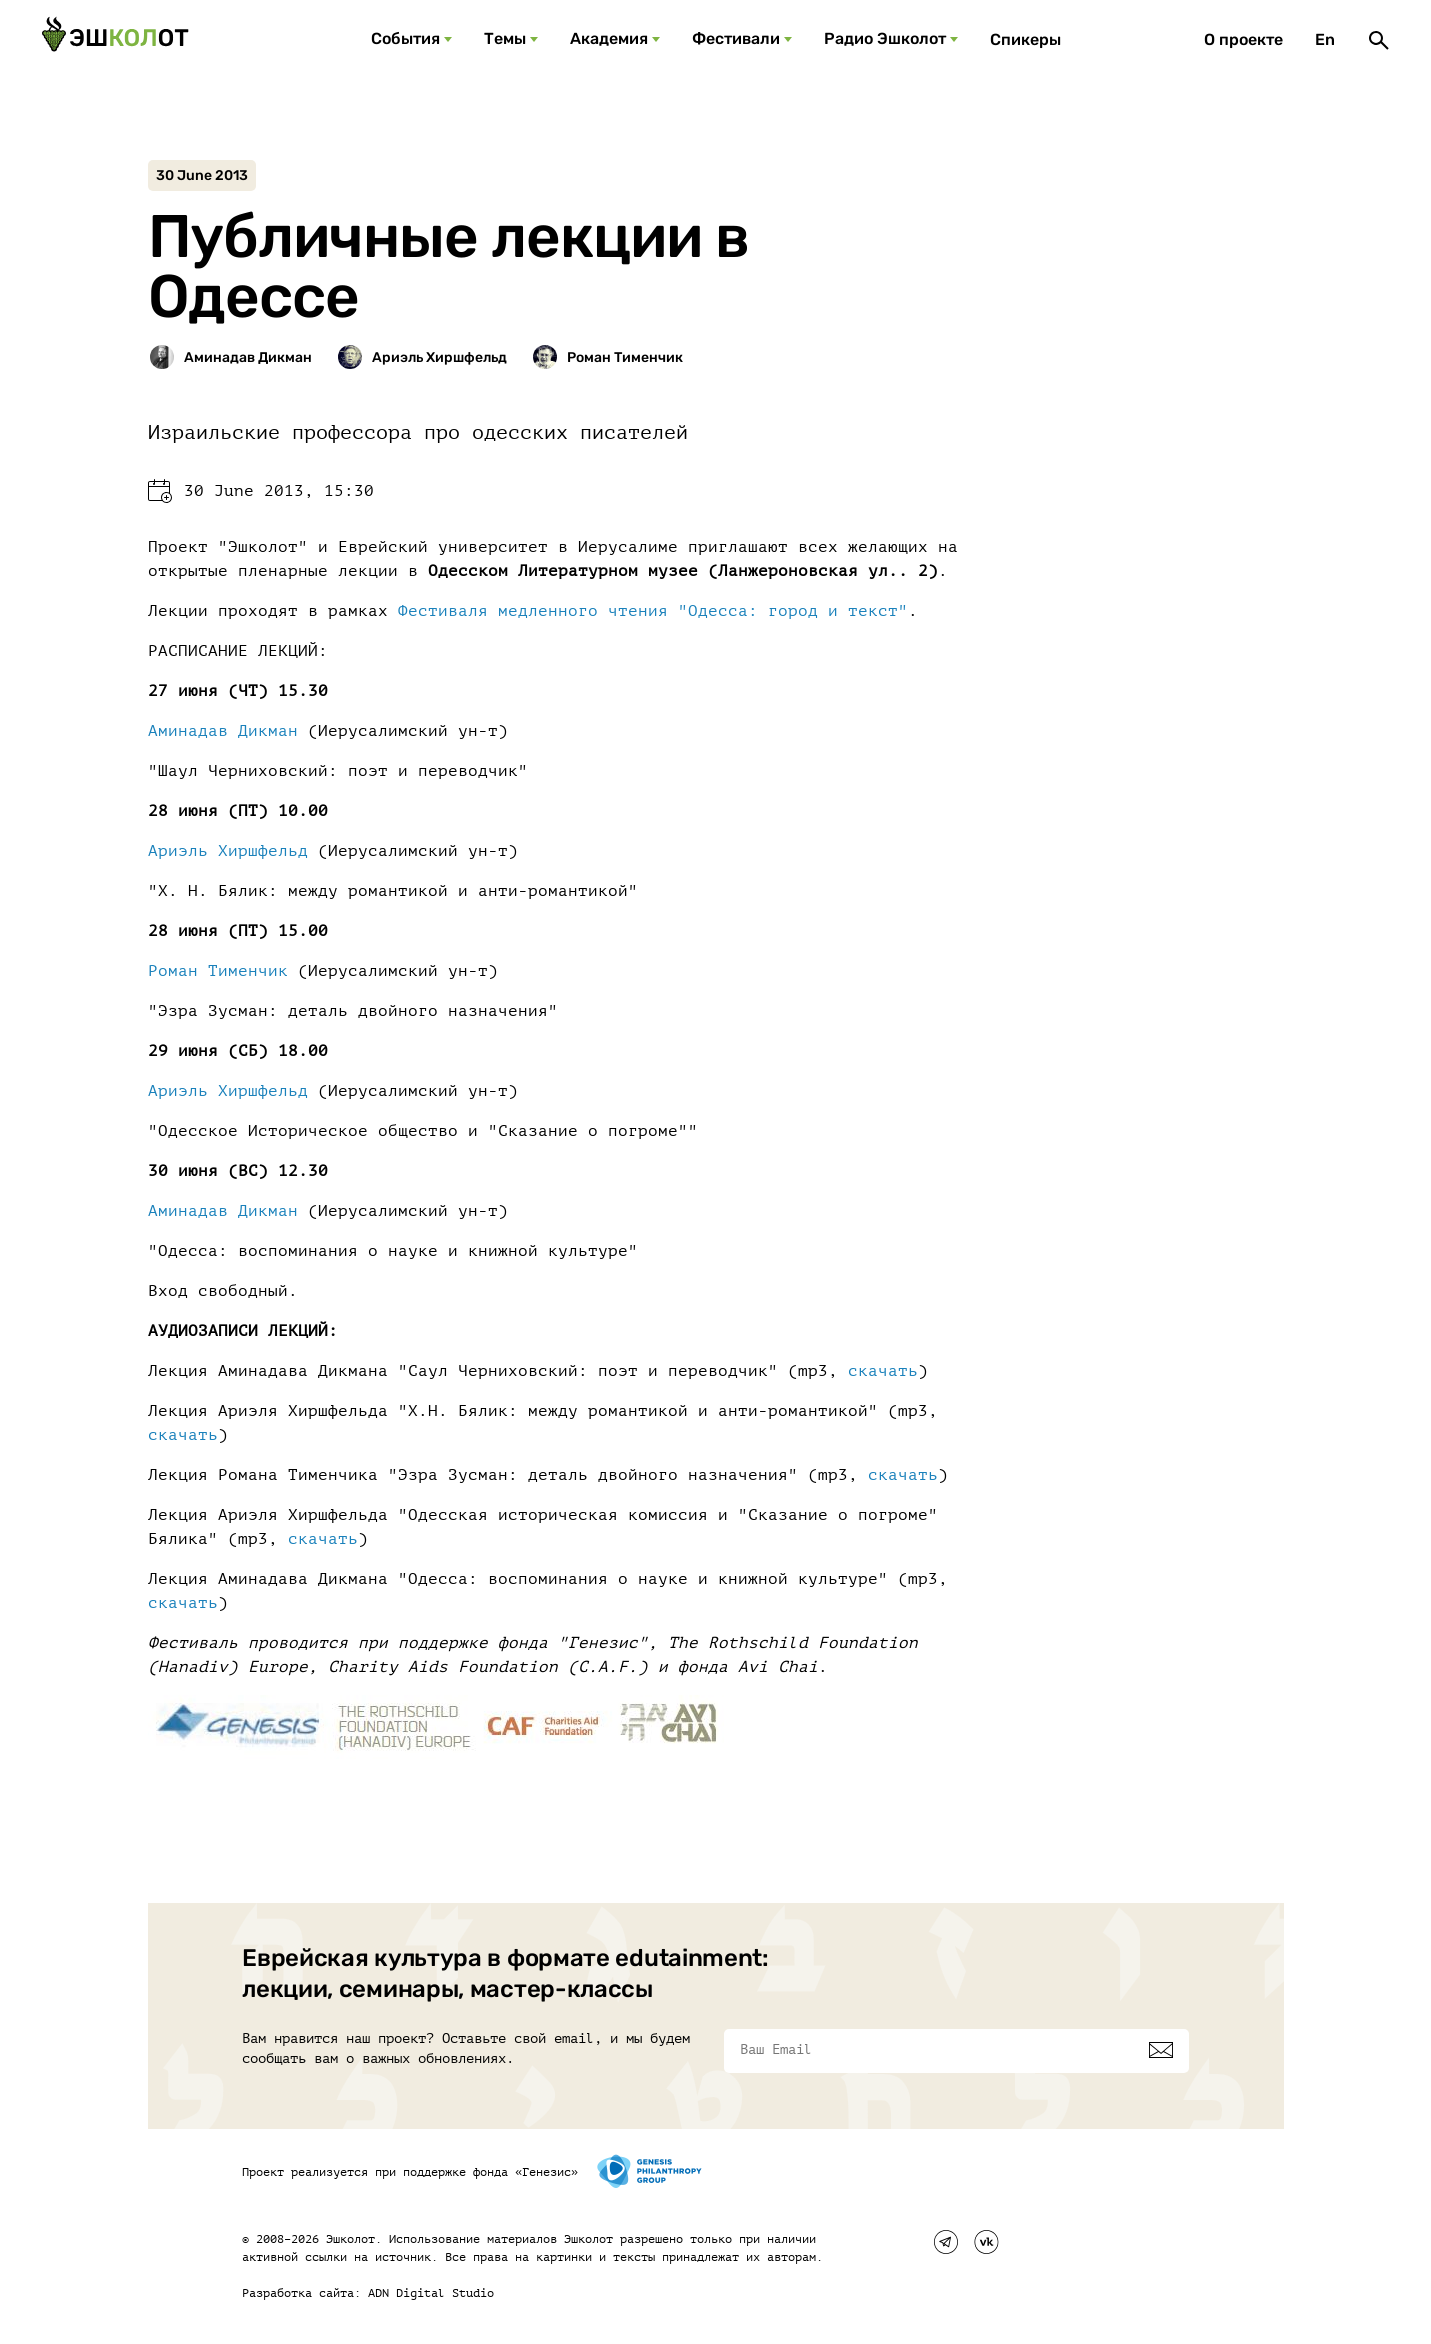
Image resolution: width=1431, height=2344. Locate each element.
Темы (505, 38)
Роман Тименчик (218, 971)
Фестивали (736, 38)
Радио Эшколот (885, 38)
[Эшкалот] (115, 40)
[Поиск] (1379, 40)
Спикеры (1025, 39)
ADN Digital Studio (431, 2293)
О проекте (1243, 39)
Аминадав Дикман (223, 731)
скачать (883, 1371)
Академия (609, 38)
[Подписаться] (1161, 2050)
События (405, 38)
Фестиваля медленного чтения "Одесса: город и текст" (653, 611)
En (1325, 39)
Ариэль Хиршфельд (228, 851)
